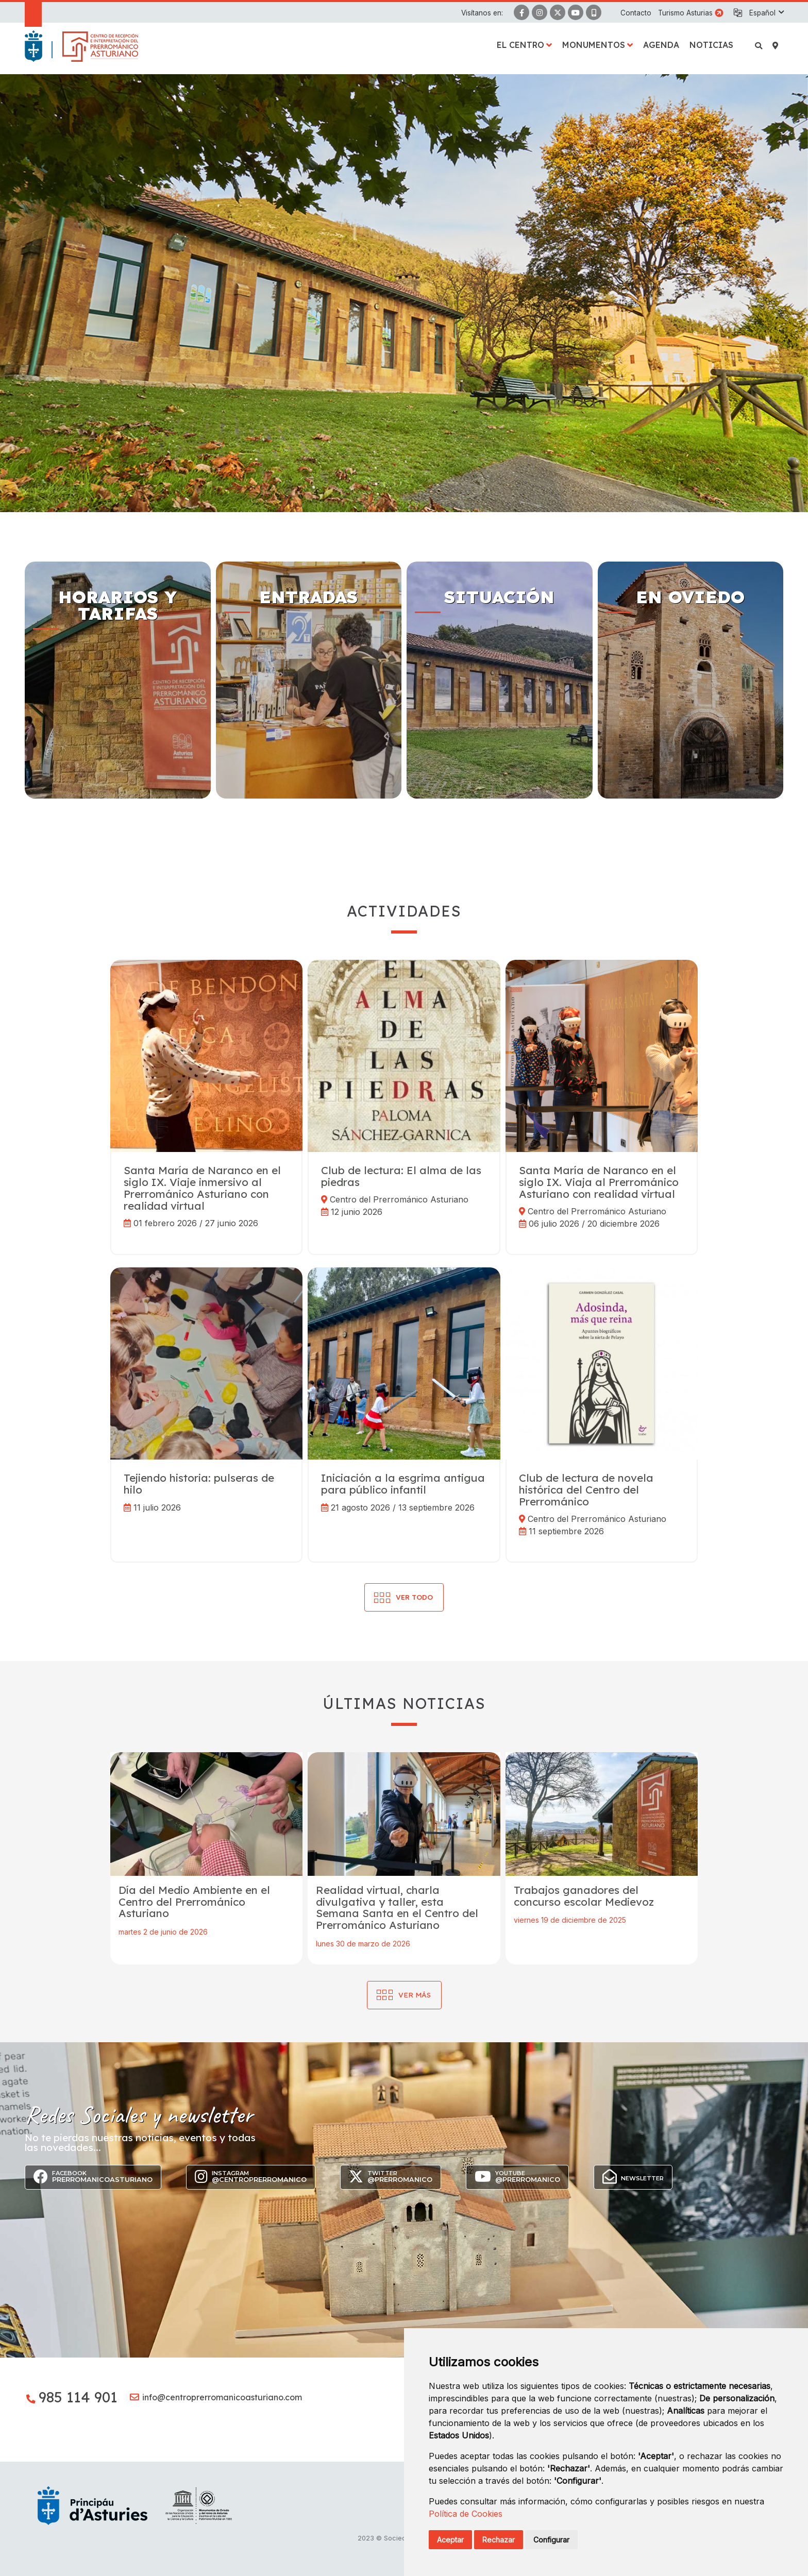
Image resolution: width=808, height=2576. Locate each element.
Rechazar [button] (498, 2539)
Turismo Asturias (685, 13)
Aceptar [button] (450, 2539)
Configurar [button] (551, 2539)
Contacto (635, 13)
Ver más (414, 1994)
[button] (766, 13)
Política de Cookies (465, 2514)
